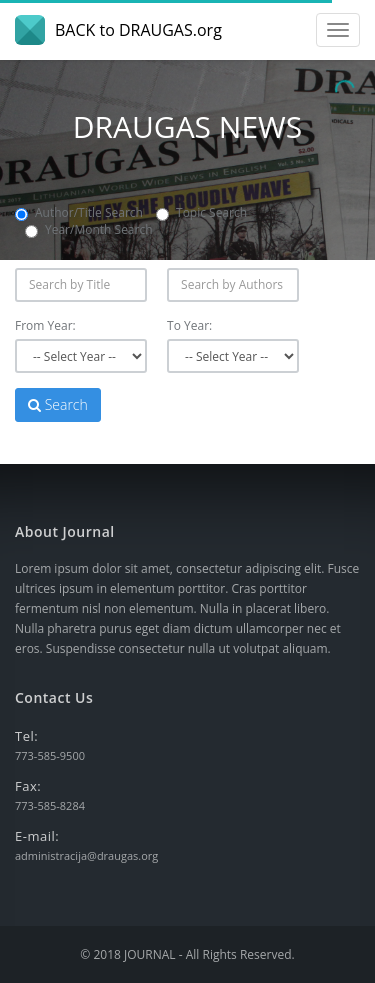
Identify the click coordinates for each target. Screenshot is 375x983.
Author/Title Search (79, 212)
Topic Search (201, 212)
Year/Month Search (89, 229)
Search (58, 404)
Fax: (28, 786)
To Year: (189, 325)
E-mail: (37, 836)
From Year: (45, 325)
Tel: (26, 736)
